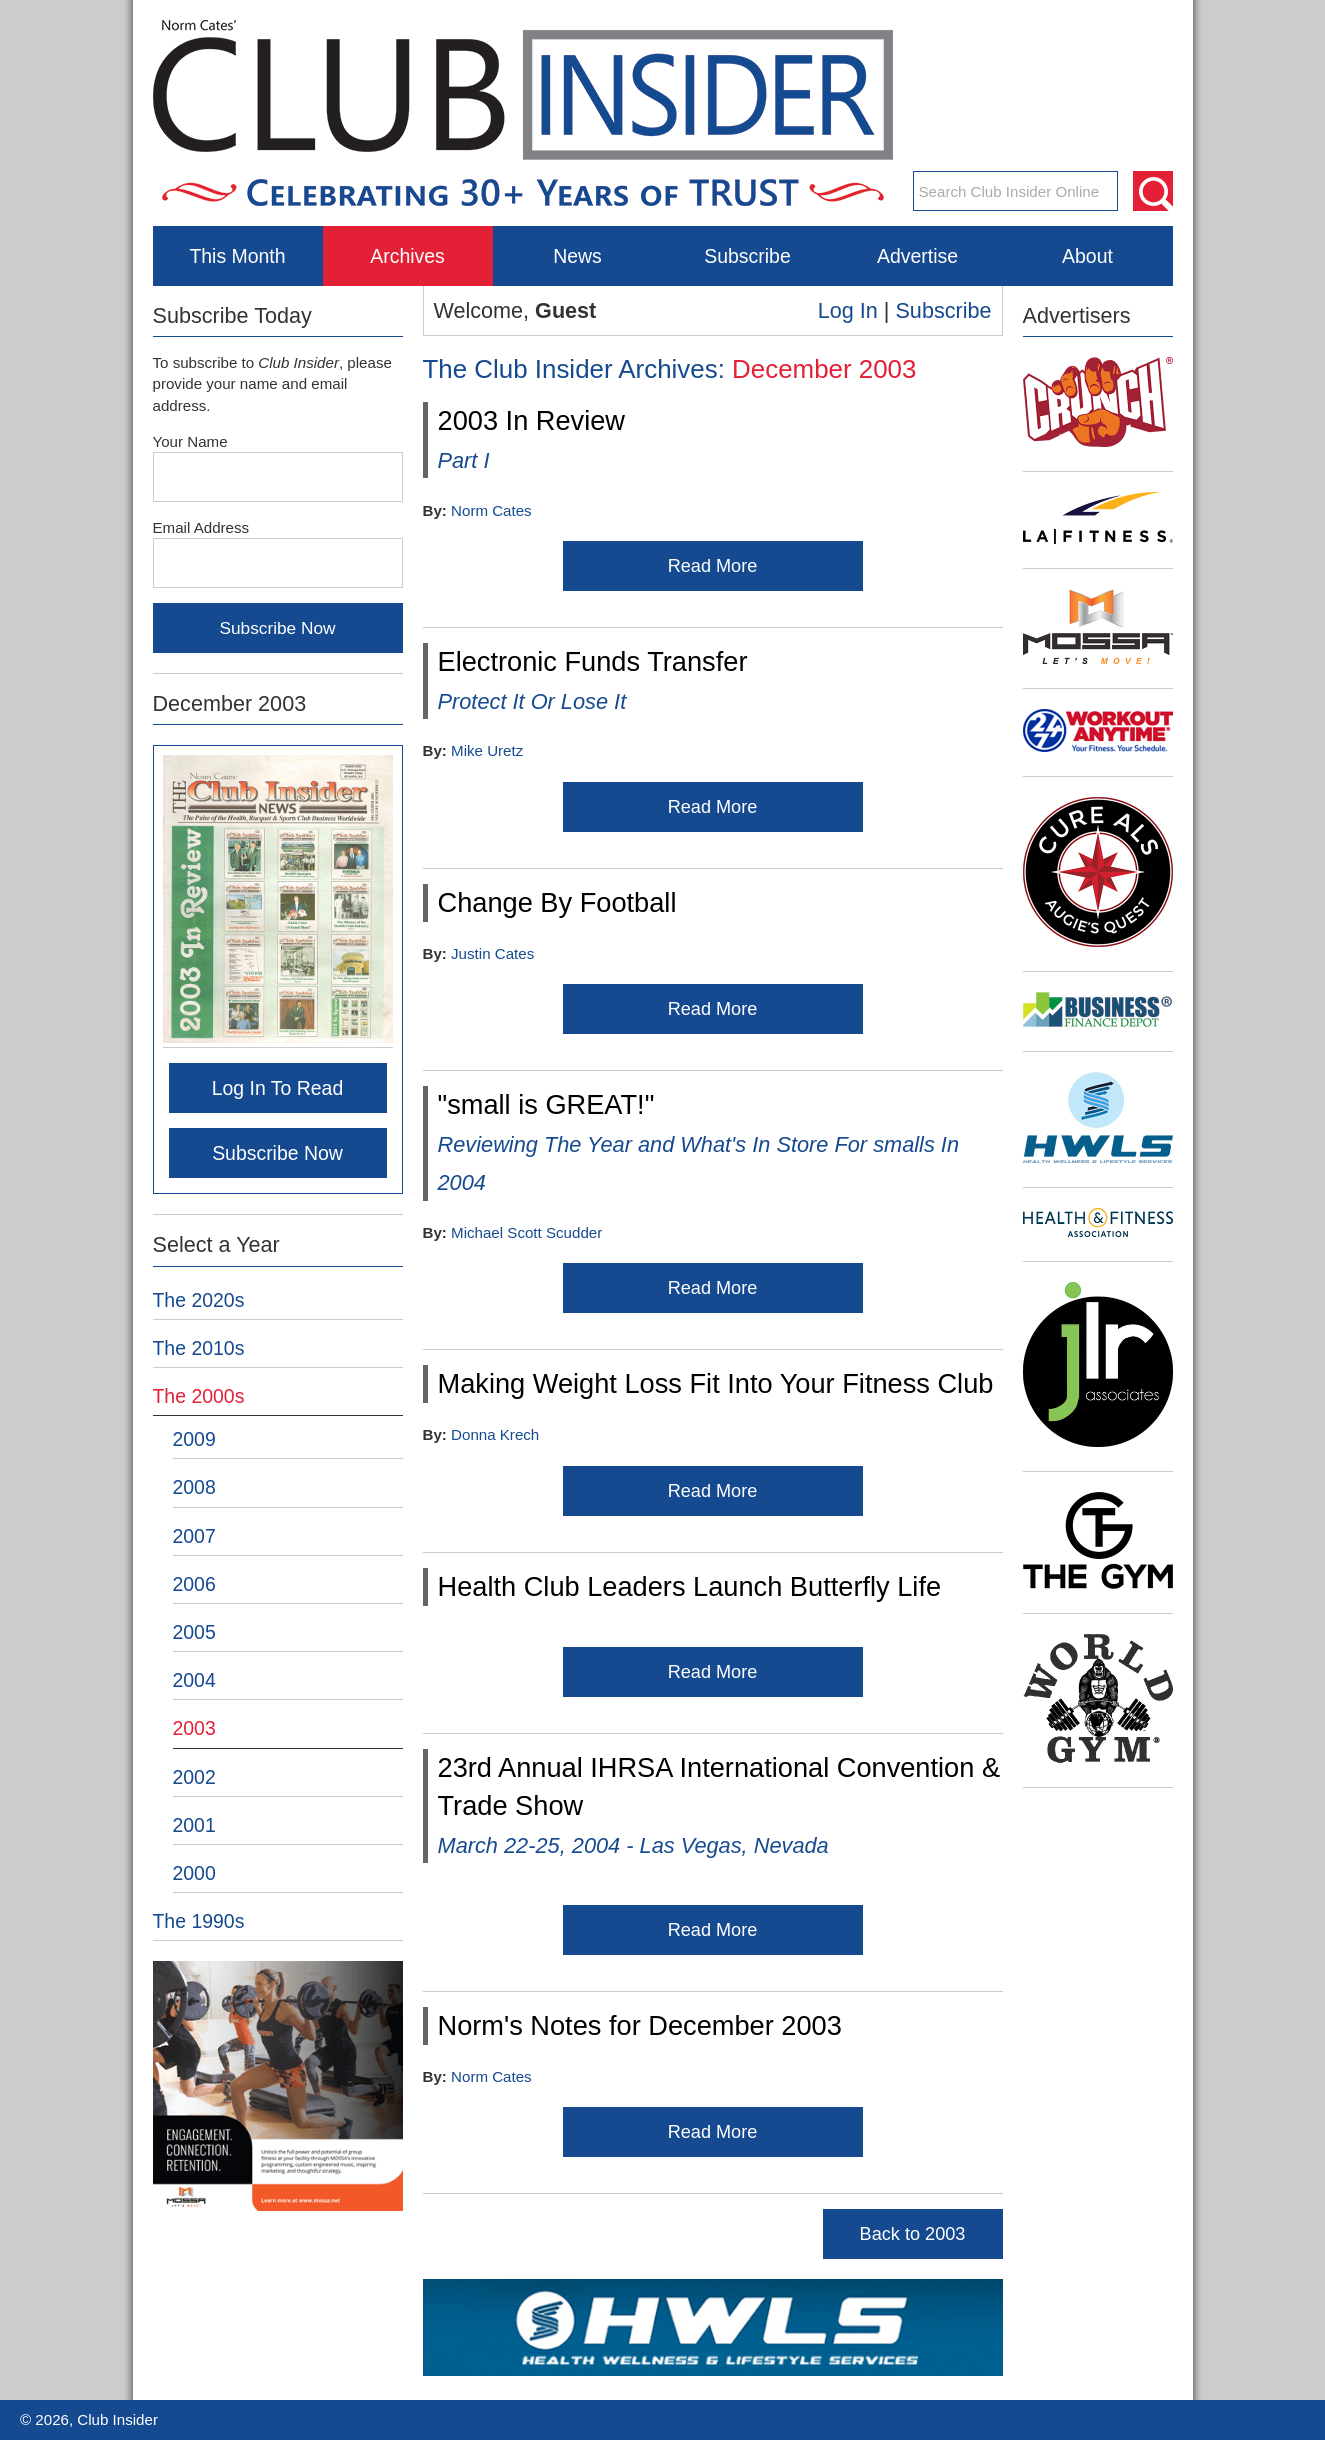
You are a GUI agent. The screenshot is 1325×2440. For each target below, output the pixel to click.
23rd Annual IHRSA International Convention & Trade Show (719, 1805)
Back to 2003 (913, 2234)
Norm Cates (491, 510)
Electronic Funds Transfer (593, 680)
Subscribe (747, 256)
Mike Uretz (487, 750)
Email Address (201, 527)
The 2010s (199, 1348)
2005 (194, 1632)
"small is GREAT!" (699, 1142)
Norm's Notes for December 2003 (640, 2025)
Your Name (190, 441)
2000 (194, 1873)
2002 (194, 1777)
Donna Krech (495, 1434)
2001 (194, 1825)
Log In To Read (278, 1088)
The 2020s (199, 1300)
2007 (194, 1536)
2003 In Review (532, 439)
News (577, 256)
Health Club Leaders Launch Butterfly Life (690, 1586)
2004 (194, 1680)
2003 (194, 1728)
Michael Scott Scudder (526, 1232)
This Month (237, 256)
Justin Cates (492, 953)
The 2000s (199, 1396)
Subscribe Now (277, 1153)
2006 (194, 1584)
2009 (194, 1439)
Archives (407, 256)
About (1087, 256)
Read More (713, 566)
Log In (848, 310)
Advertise (917, 256)
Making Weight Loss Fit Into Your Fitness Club (716, 1383)
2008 (194, 1487)
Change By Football (557, 902)
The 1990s (199, 1921)
